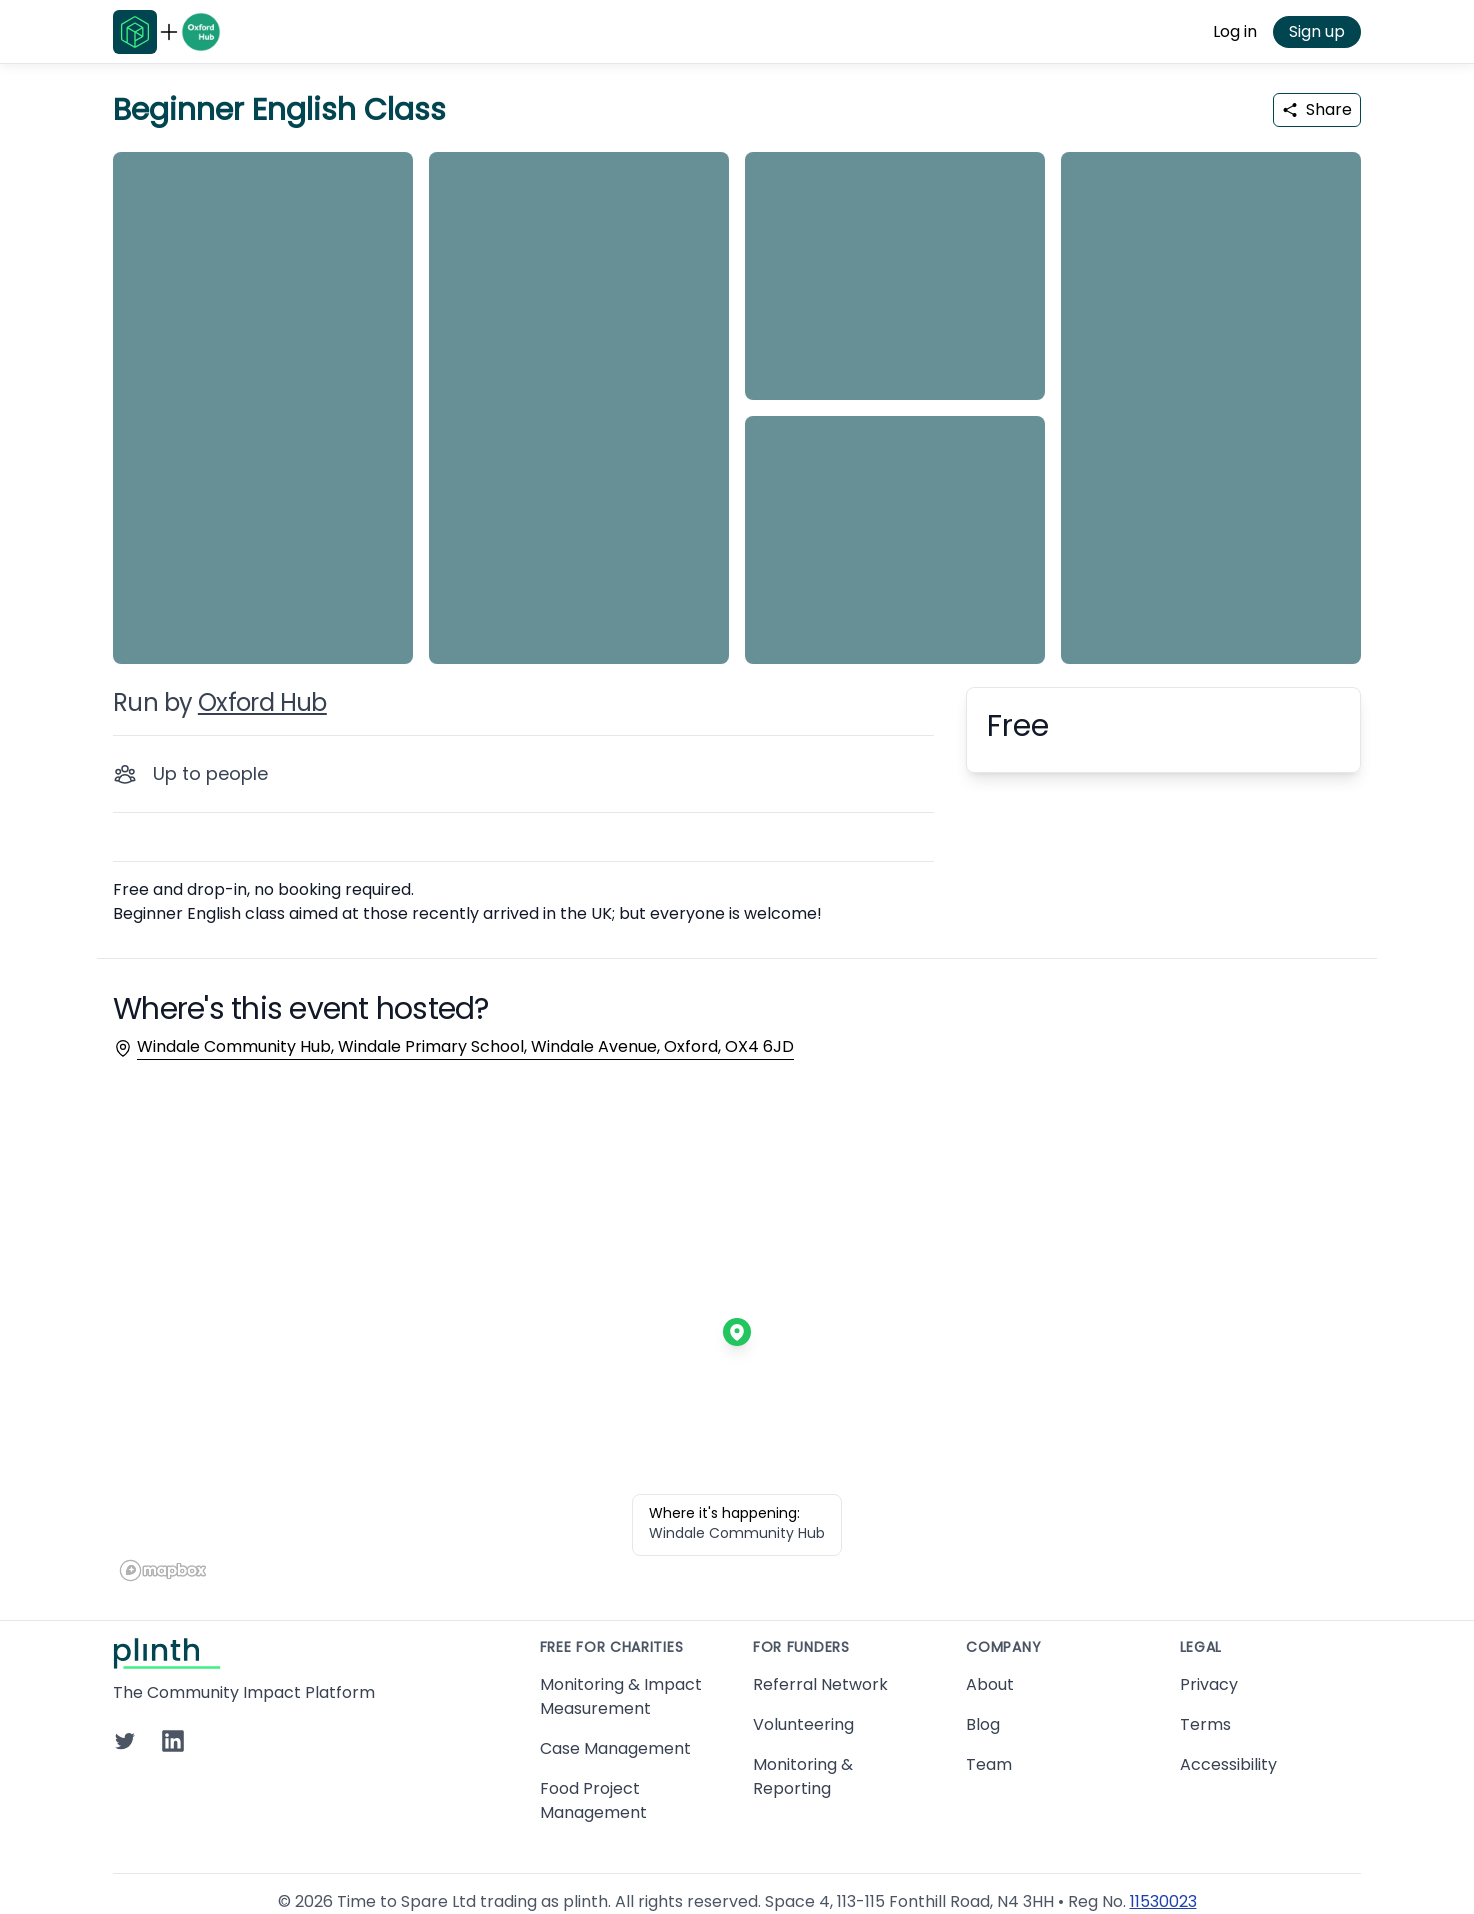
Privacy (1209, 1684)
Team (989, 1764)
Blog (983, 1724)
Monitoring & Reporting (803, 1776)
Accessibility (1228, 1764)
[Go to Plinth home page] (135, 32)
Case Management (615, 1748)
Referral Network (820, 1684)
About (990, 1684)
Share (1317, 109)
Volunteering (803, 1724)
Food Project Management (593, 1800)
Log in (1235, 31)
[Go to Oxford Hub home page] (201, 32)
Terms (1205, 1724)
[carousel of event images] (737, 396)
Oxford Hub (262, 702)
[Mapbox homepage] (163, 1570)
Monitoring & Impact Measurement (621, 1696)
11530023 (1163, 1901)
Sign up (1317, 31)
